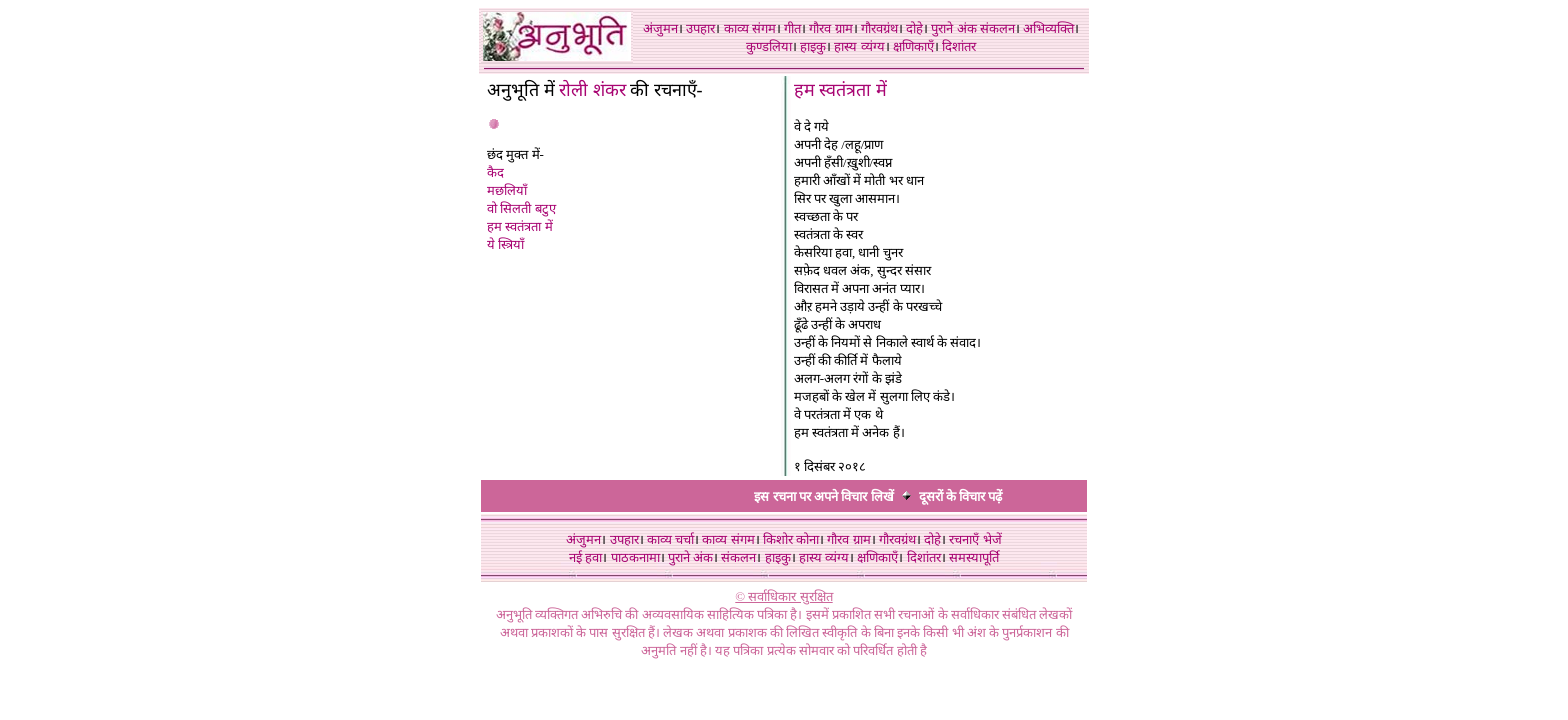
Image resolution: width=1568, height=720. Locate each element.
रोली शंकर (594, 90)
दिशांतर (959, 46)
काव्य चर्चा (670, 539)
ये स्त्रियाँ (505, 244)
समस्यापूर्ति (974, 557)
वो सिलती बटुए (521, 208)
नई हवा (585, 557)
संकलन (997, 28)
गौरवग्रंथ (879, 28)
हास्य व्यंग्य (859, 46)
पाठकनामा (635, 557)
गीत (792, 28)
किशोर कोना (791, 539)
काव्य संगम (750, 28)
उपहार (700, 28)
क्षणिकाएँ (913, 46)
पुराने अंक (953, 28)
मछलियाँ (507, 190)
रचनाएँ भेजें (975, 539)
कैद (495, 172)
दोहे (914, 28)
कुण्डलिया (769, 46)
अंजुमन (660, 28)
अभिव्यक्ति (1048, 28)
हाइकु (813, 46)
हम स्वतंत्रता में (520, 226)
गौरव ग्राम (830, 28)
